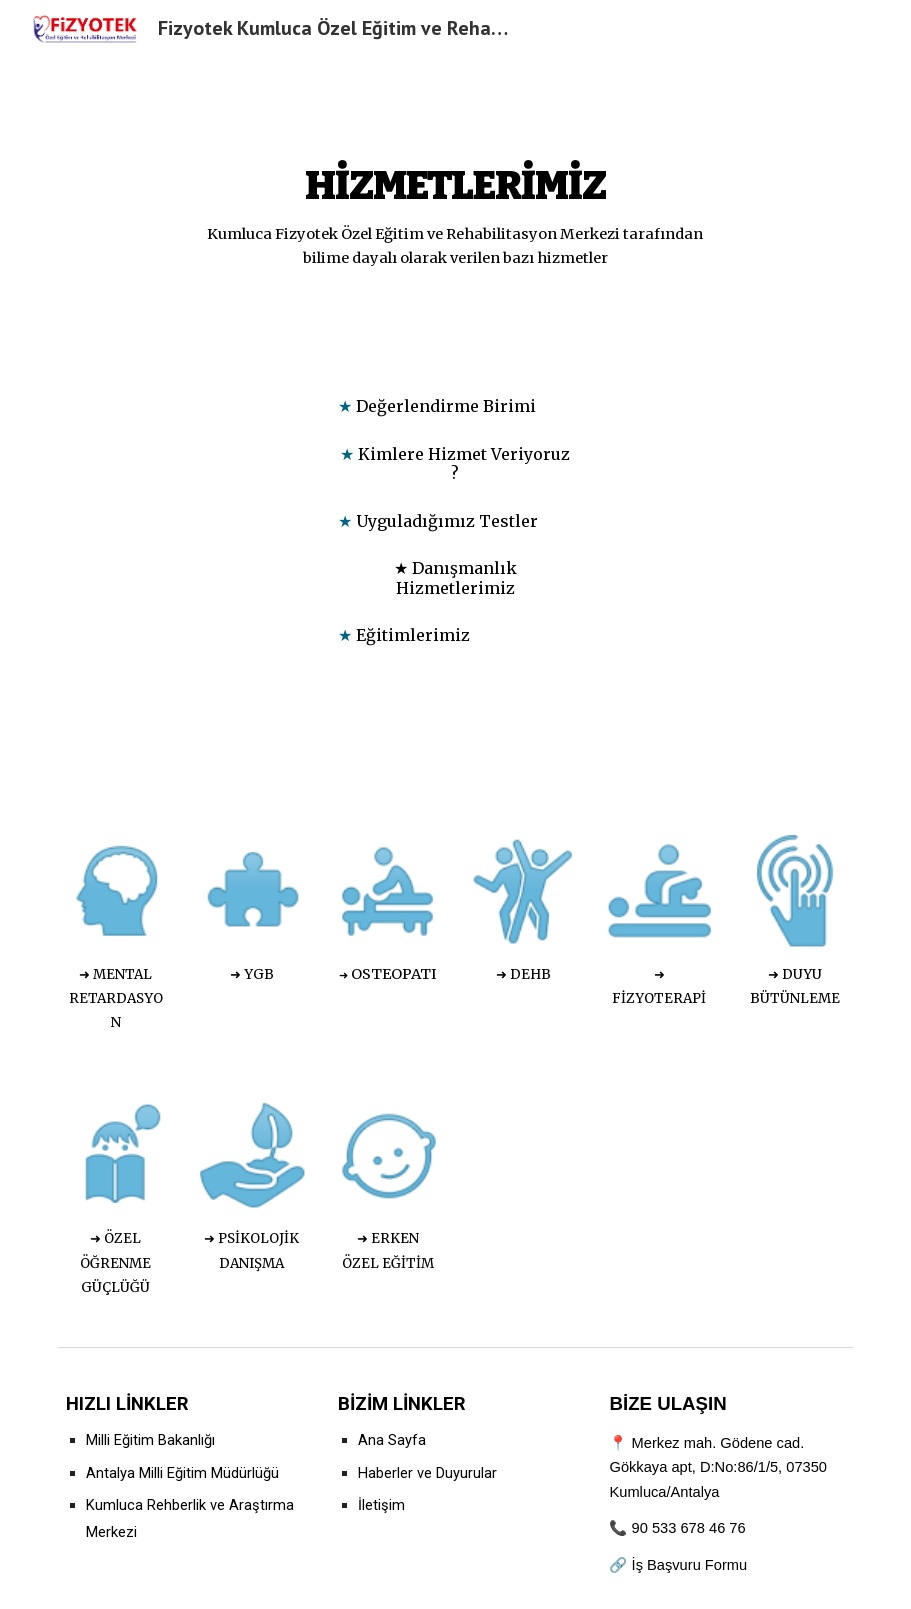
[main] (455, 207)
